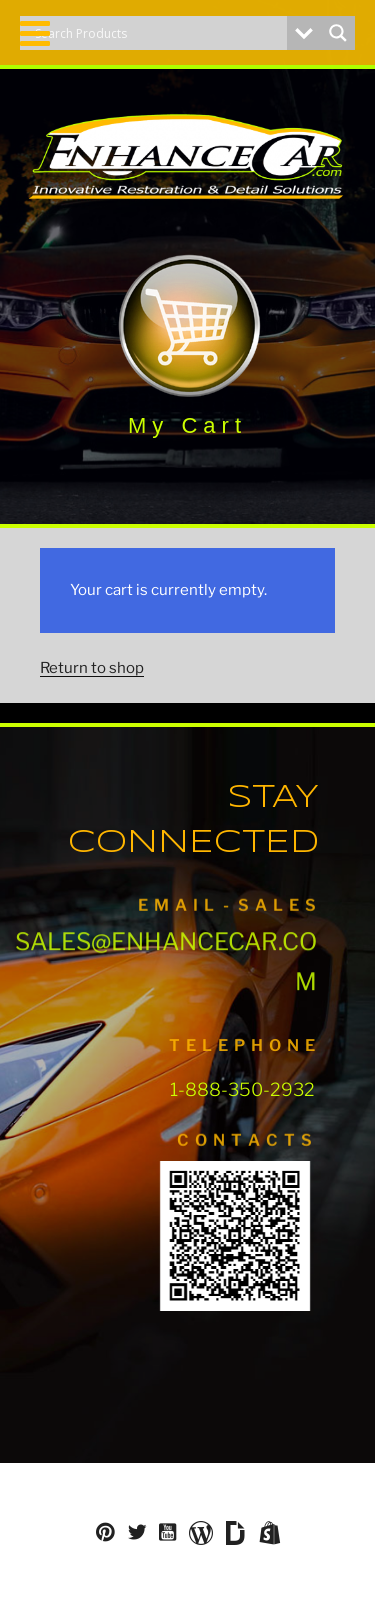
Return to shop (92, 668)
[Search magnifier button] (338, 33)
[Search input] (158, 33)
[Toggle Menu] (35, 33)
